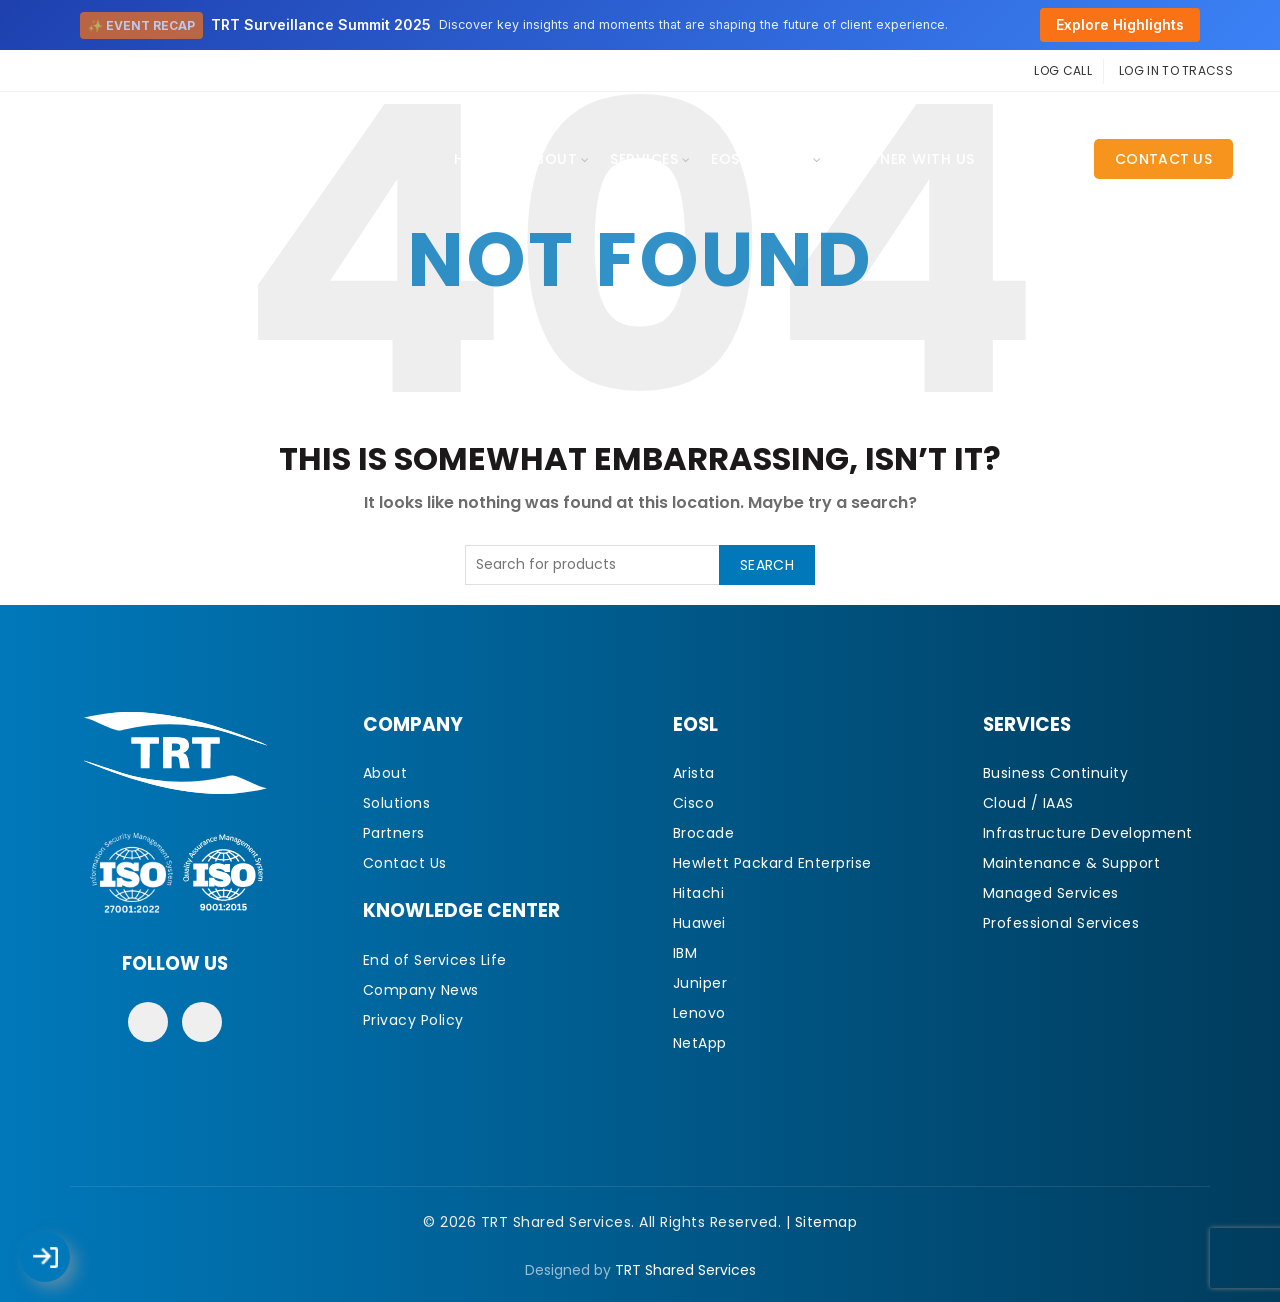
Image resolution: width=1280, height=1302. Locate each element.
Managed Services (1051, 893)
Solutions (397, 803)
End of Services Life (435, 960)
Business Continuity (1056, 773)
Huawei (699, 923)
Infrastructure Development (1088, 833)
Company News (421, 990)
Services (644, 159)
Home (475, 159)
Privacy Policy (413, 1020)
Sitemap (826, 1222)
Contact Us (1163, 159)
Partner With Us (908, 159)
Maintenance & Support (1072, 863)
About (551, 159)
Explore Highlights (1120, 24)
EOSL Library (760, 159)
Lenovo (699, 1013)
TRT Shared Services (685, 1270)
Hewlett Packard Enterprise (772, 863)
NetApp (700, 1043)
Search (767, 565)
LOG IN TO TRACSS (1176, 70)
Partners (394, 833)
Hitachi (699, 893)
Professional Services (1061, 923)
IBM (685, 953)
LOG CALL (1062, 70)
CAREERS (1035, 159)
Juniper (700, 983)
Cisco (694, 803)
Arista (694, 773)
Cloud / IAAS (1028, 803)
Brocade (704, 833)
